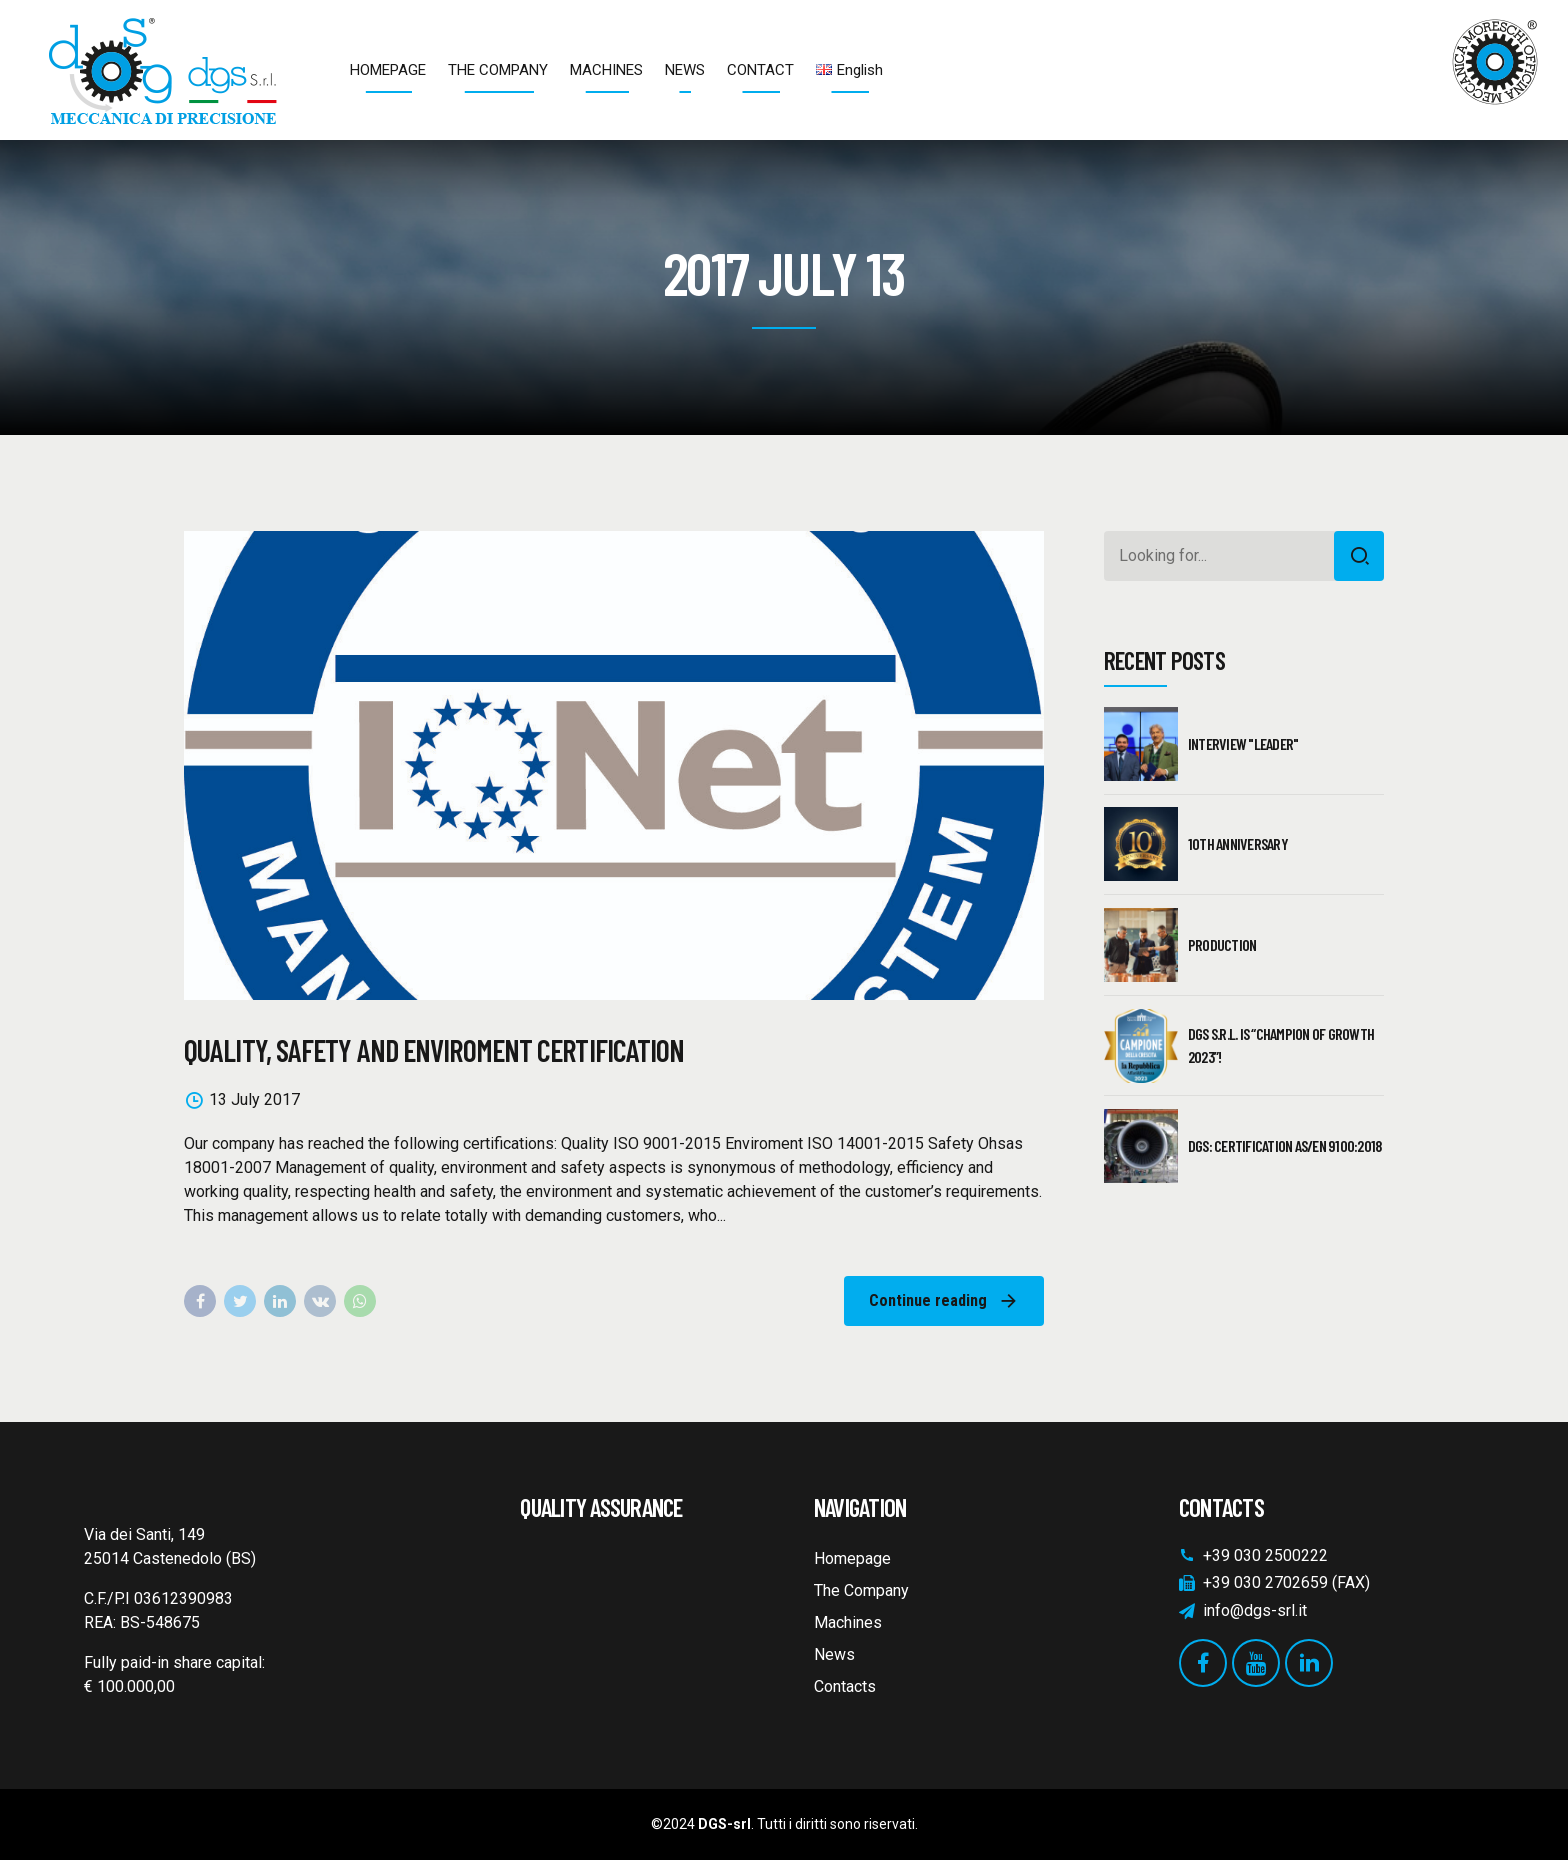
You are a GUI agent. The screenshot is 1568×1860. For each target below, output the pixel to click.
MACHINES (606, 70)
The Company (861, 1590)
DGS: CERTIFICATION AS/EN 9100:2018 (1285, 1145)
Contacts (845, 1686)
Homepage (852, 1558)
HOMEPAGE (388, 70)
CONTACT (760, 70)
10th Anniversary (1238, 843)
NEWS (685, 70)
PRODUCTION (1222, 944)
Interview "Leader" (1243, 743)
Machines (848, 1622)
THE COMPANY (498, 70)
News (834, 1654)
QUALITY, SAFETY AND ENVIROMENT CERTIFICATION (434, 1050)
